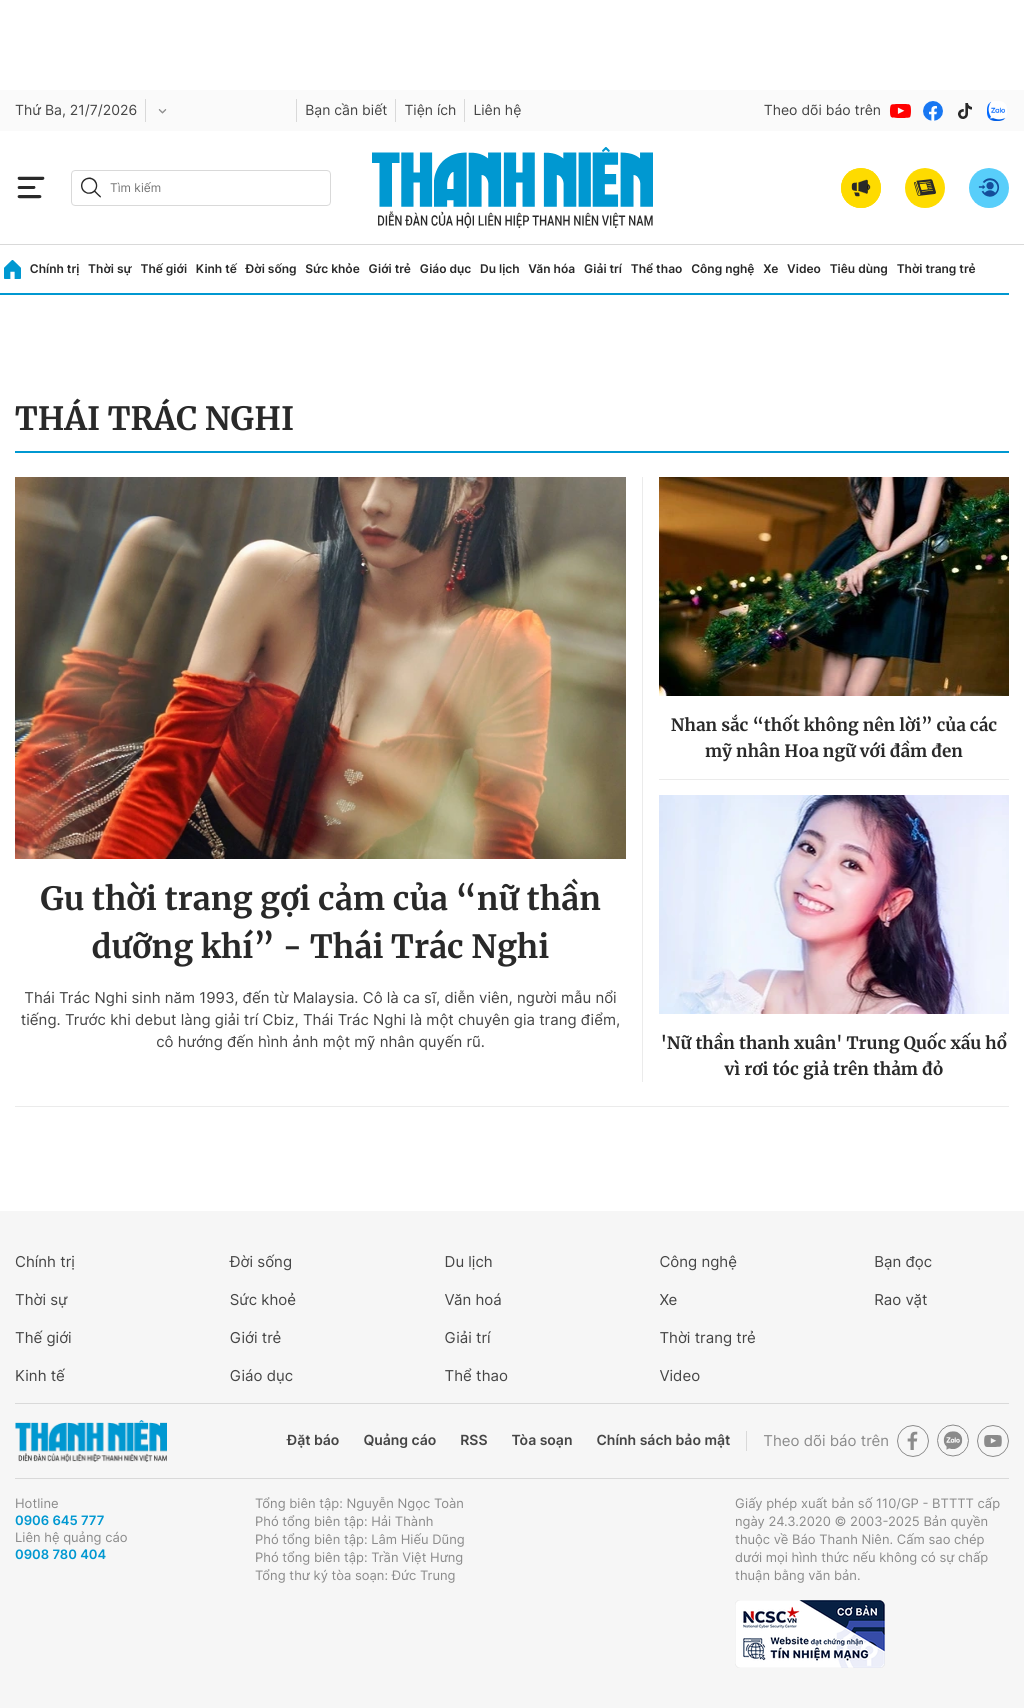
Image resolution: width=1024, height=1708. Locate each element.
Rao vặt (900, 1299)
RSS (473, 1440)
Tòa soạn (542, 1440)
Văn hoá (473, 1299)
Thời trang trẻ (936, 268)
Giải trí (603, 268)
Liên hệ (497, 110)
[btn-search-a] (91, 187)
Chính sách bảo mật (663, 1440)
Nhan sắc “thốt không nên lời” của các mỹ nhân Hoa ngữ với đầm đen (834, 738)
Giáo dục (446, 268)
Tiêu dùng (859, 268)
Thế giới (163, 268)
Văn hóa (551, 268)
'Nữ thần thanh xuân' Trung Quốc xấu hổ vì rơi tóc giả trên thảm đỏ (834, 1056)
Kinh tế (216, 268)
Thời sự (110, 268)
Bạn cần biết (346, 110)
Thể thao (657, 268)
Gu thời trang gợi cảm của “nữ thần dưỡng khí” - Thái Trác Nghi (320, 923)
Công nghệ (722, 268)
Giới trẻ (390, 268)
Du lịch (500, 268)
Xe (770, 268)
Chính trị (55, 268)
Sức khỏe (332, 268)
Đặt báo (313, 1440)
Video (804, 268)
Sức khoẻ (263, 1299)
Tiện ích (430, 110)
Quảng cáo (399, 1440)
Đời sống (271, 268)
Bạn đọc (903, 1261)
